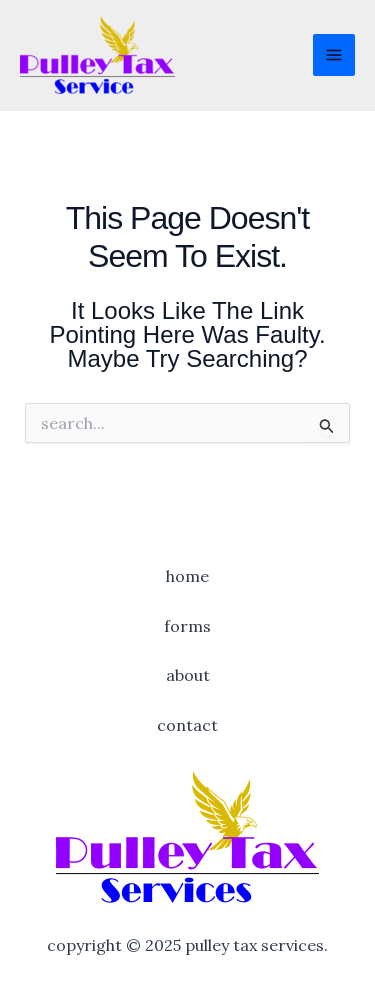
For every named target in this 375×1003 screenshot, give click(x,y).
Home (187, 576)
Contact (187, 725)
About (188, 675)
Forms (187, 626)
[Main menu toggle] (334, 55)
